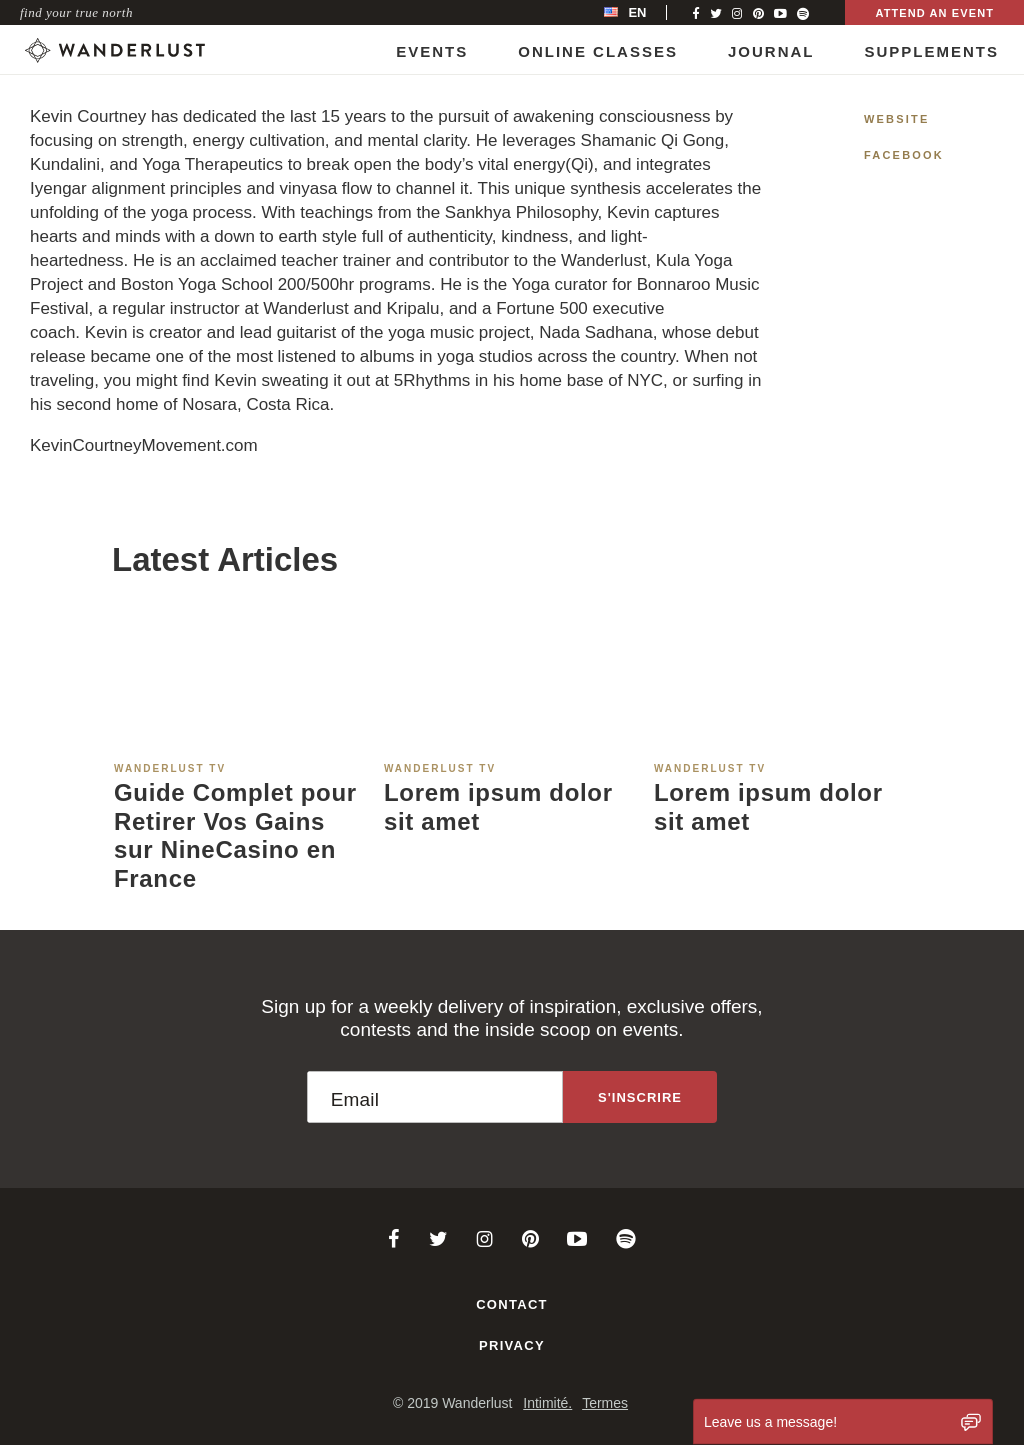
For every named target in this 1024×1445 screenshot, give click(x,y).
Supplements (931, 51)
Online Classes (598, 51)
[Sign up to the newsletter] (640, 1097)
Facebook (904, 155)
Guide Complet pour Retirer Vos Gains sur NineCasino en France (235, 835)
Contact (512, 1304)
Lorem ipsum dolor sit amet (498, 807)
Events (432, 51)
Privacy (512, 1345)
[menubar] (646, 12)
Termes (605, 1403)
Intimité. (547, 1403)
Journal (771, 51)
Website (897, 119)
